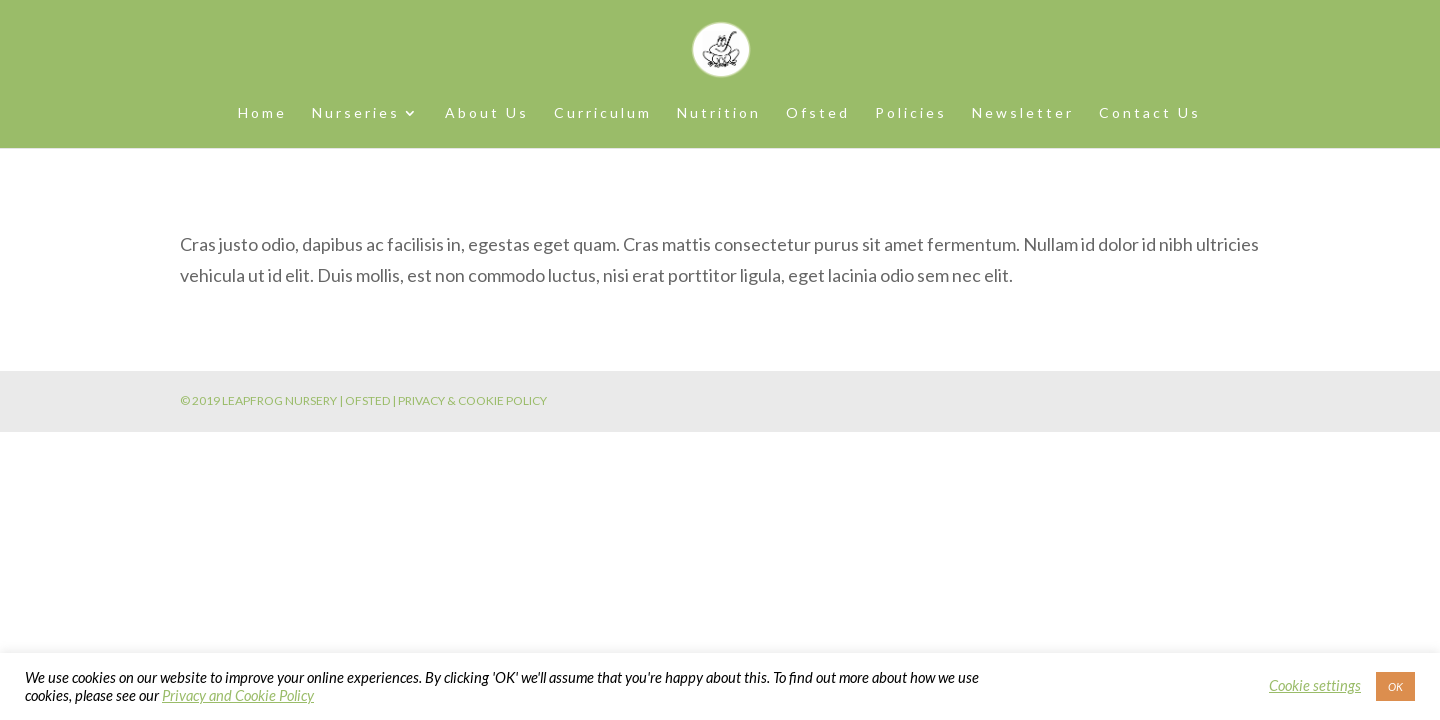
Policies (911, 113)
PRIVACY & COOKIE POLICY (472, 400)
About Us (487, 113)
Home (262, 113)
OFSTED (367, 400)
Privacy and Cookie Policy (238, 695)
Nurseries (356, 113)
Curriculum (603, 113)
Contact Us (1150, 113)
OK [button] (1395, 686)
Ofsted (818, 113)
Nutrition (719, 113)
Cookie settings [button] (1315, 685)
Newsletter (1023, 113)
